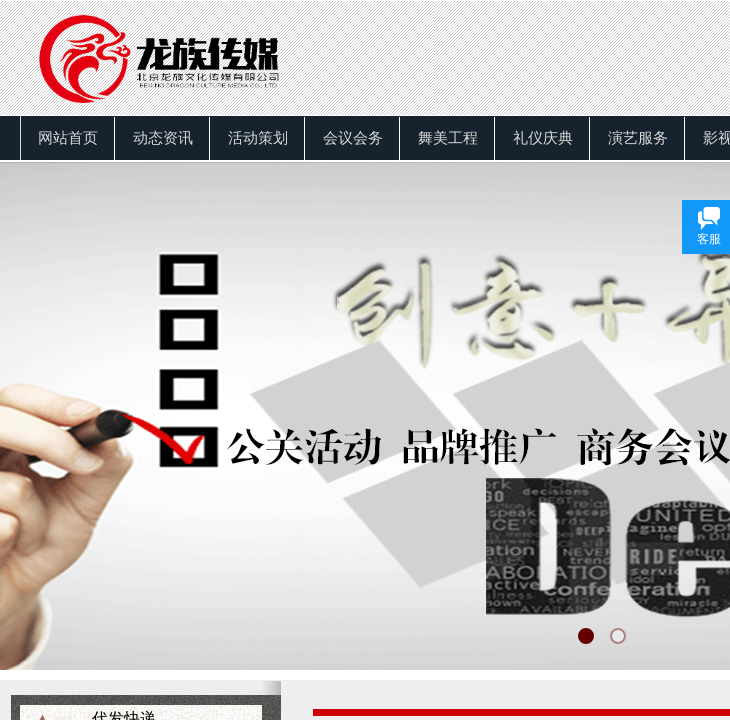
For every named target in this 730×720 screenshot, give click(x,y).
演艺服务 (638, 138)
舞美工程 (448, 138)
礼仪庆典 (543, 138)
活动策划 (258, 138)
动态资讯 (163, 138)
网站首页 (68, 138)
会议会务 (353, 138)
